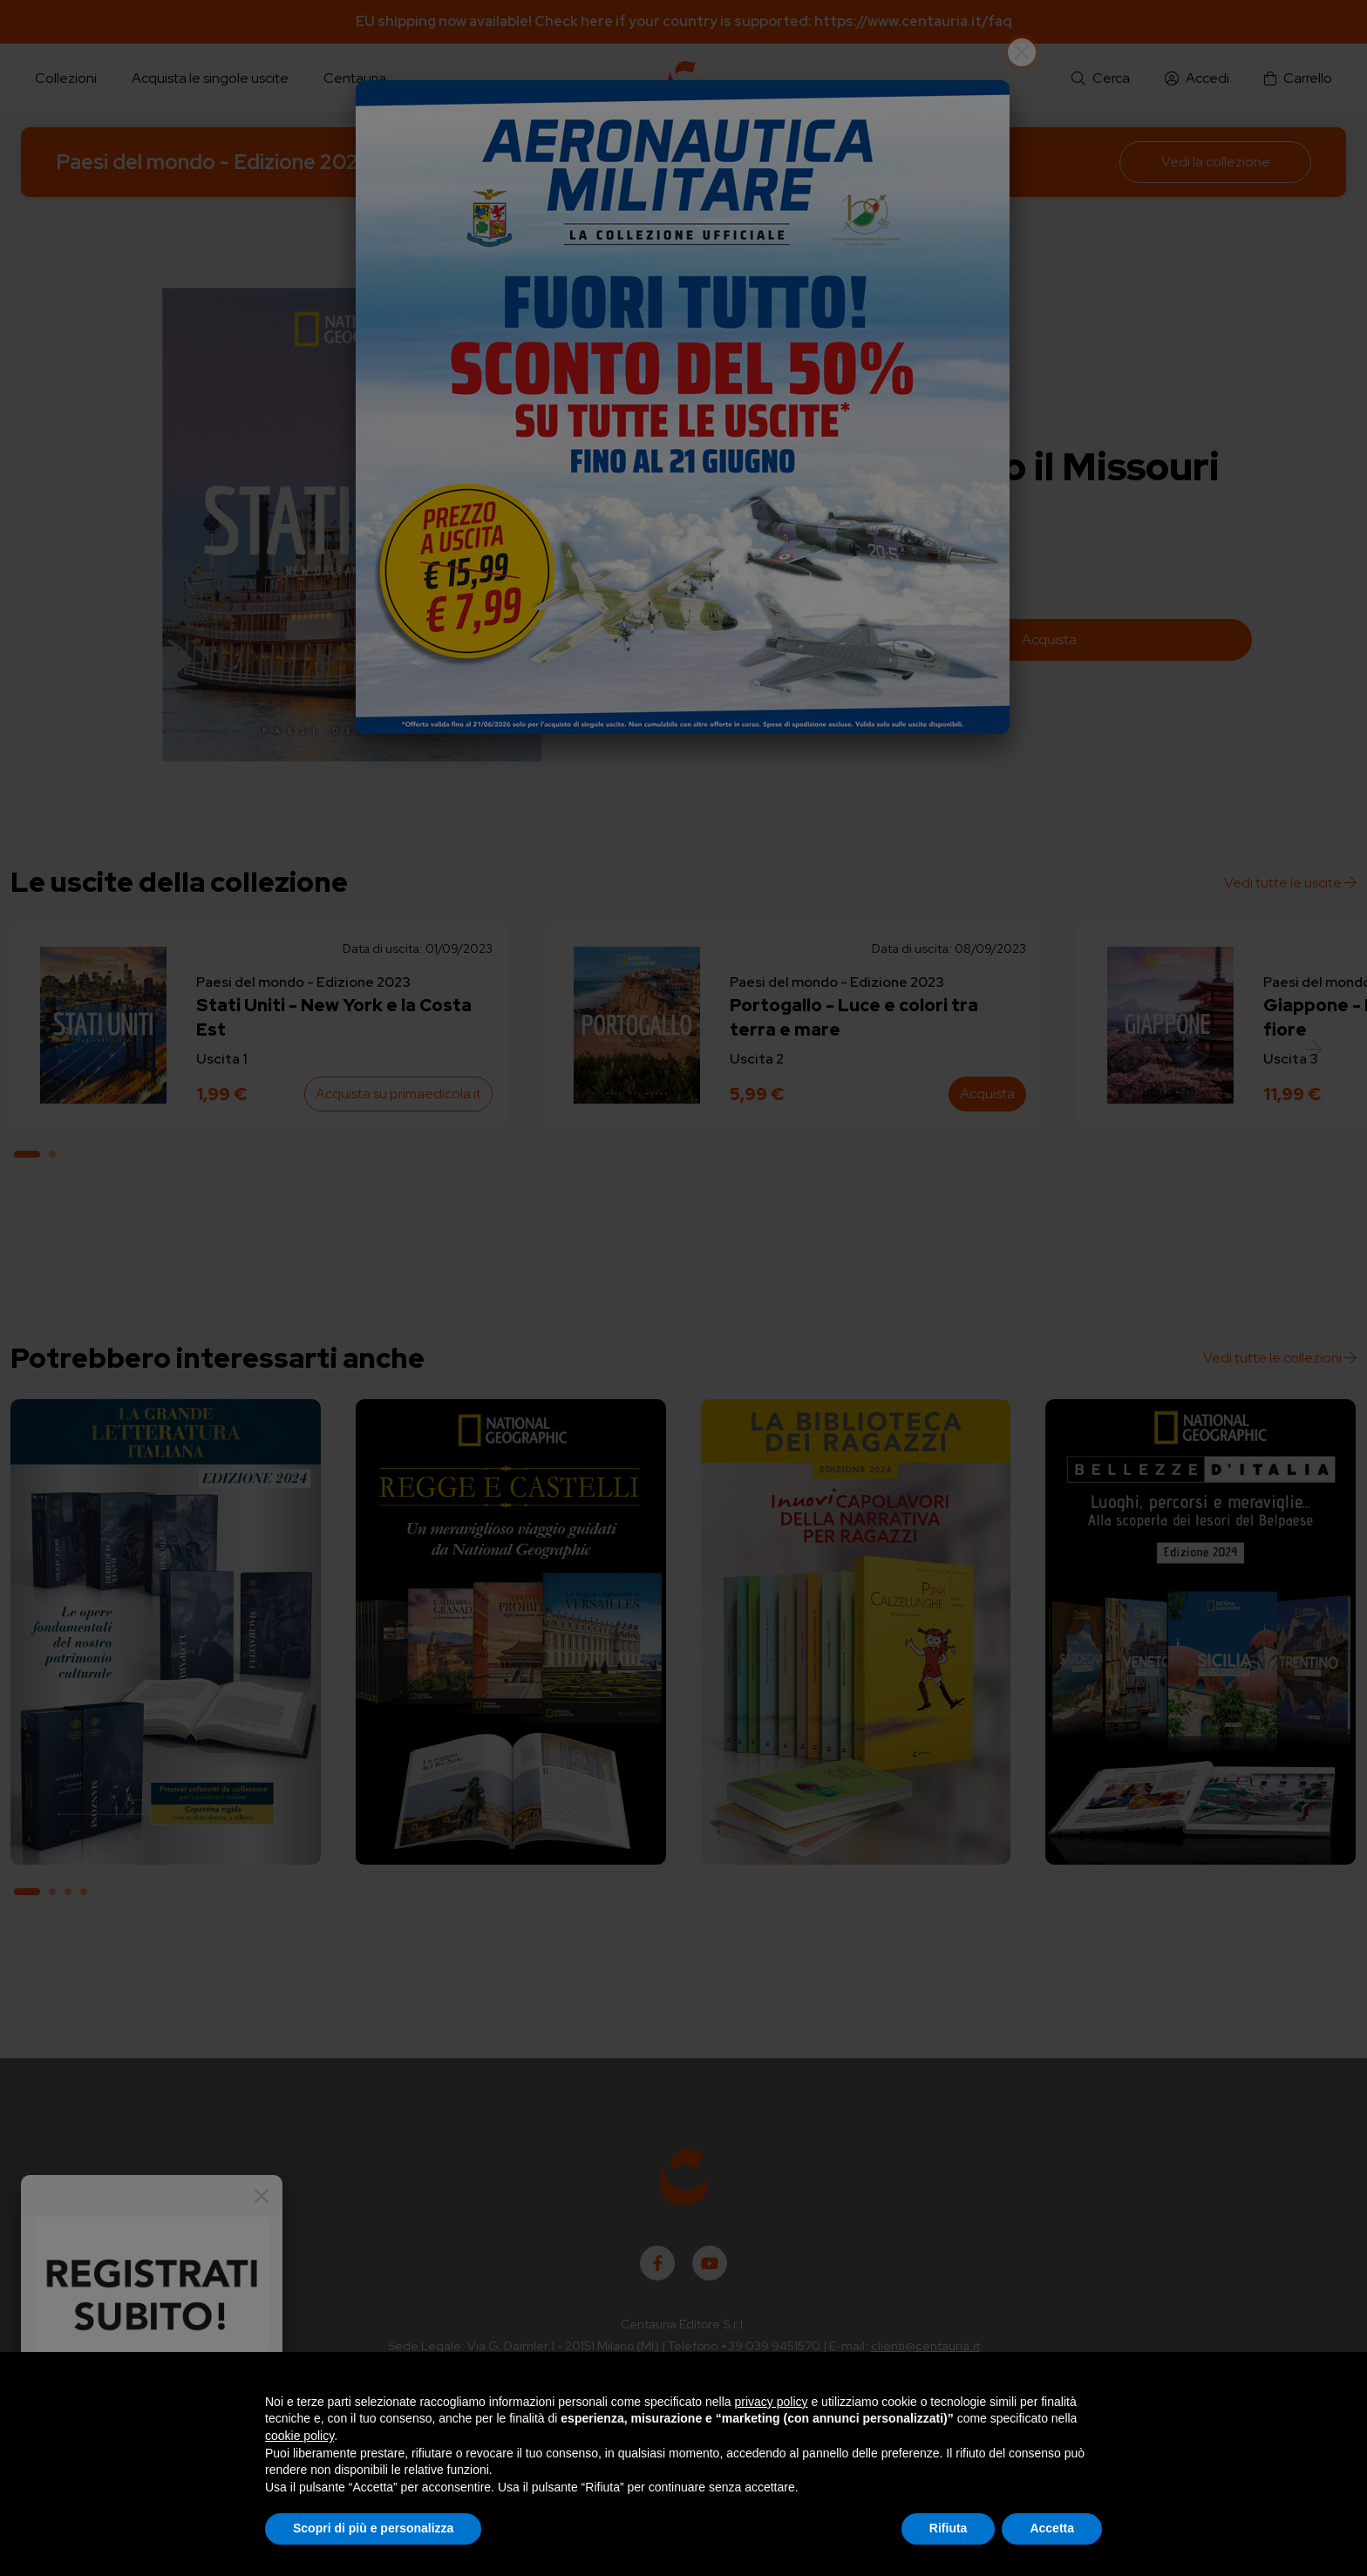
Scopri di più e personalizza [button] (373, 2528)
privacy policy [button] (771, 2402)
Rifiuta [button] (948, 2528)
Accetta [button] (1052, 2528)
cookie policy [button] (299, 2436)
